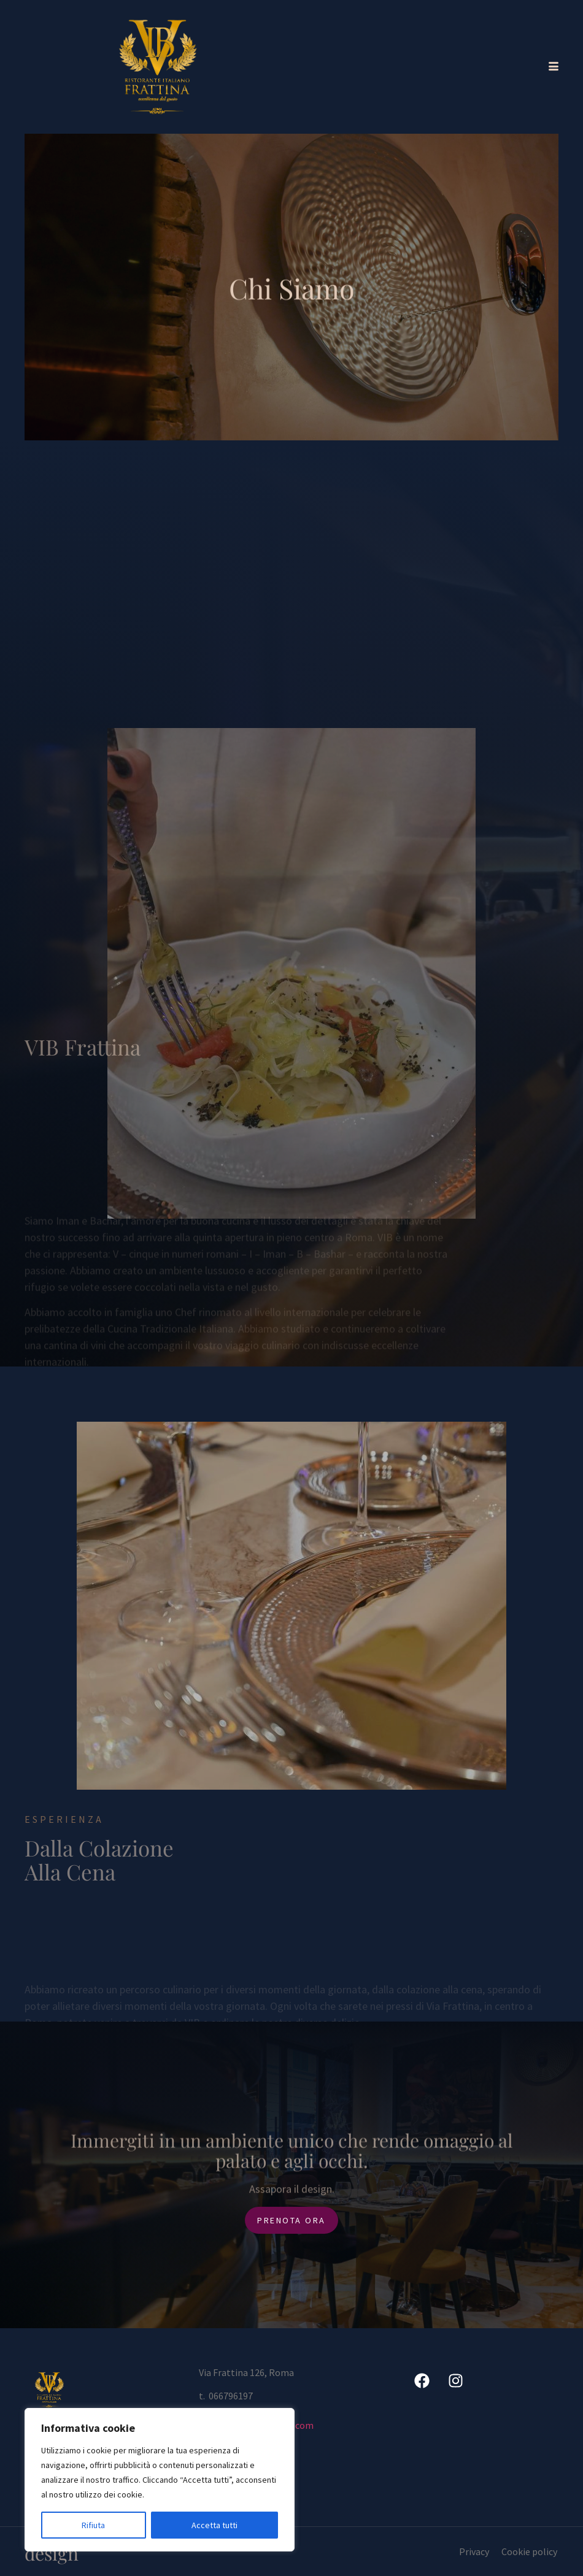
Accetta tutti (214, 2525)
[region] (160, 2479)
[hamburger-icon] (551, 67)
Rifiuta (93, 2525)
